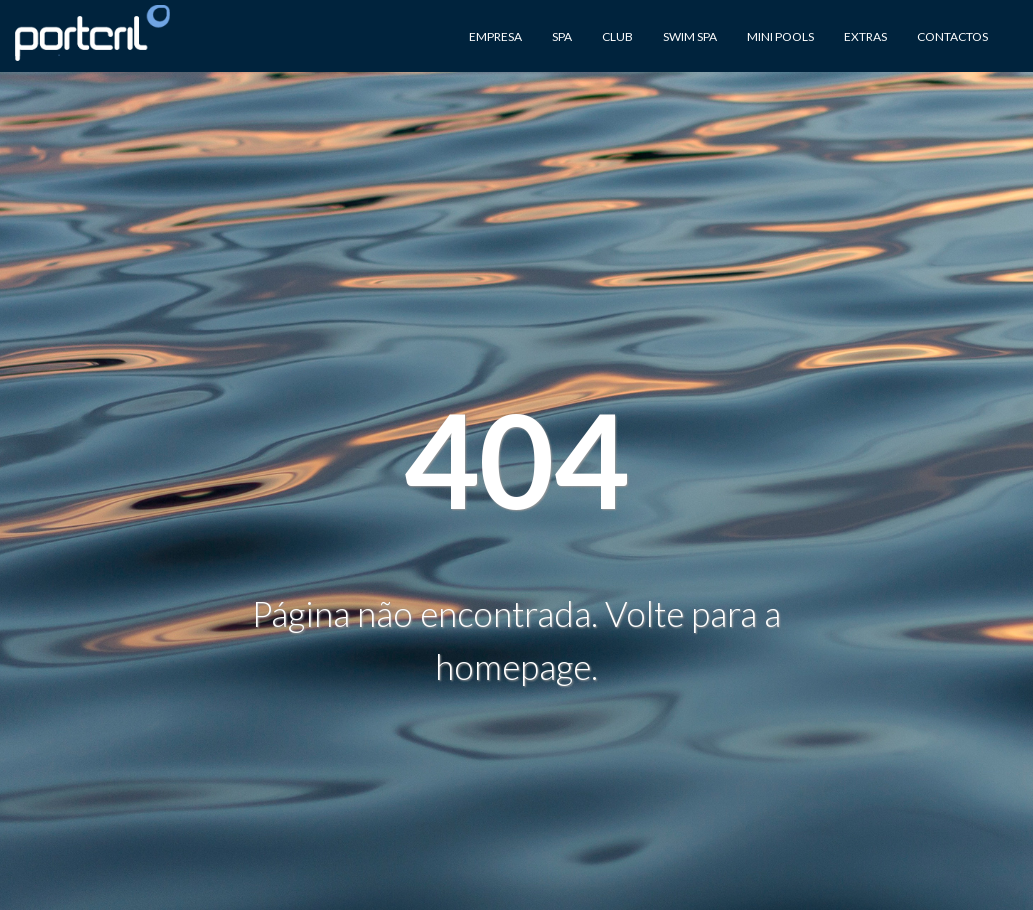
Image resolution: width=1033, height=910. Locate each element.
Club (617, 36)
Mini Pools (780, 36)
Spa (562, 36)
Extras (865, 36)
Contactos (952, 36)
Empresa (495, 36)
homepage (513, 666)
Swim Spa (690, 36)
